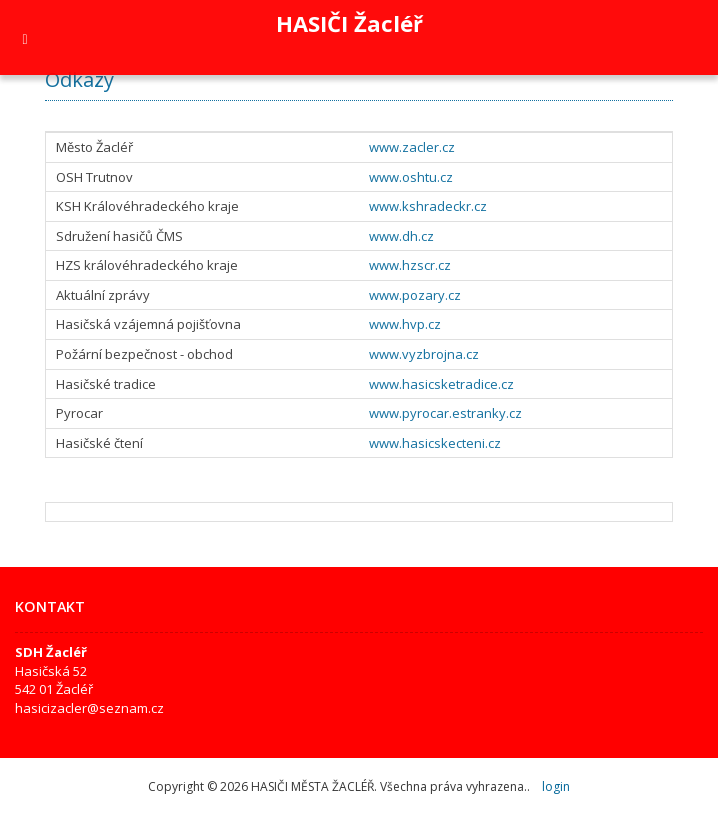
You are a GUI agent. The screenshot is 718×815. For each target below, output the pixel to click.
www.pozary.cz (415, 295)
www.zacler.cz (412, 147)
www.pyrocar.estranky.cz (445, 413)
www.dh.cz (401, 236)
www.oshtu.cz (411, 177)
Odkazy (79, 79)
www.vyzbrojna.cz (424, 354)
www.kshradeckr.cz (428, 206)
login (556, 786)
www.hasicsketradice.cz (441, 384)
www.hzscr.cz (410, 265)
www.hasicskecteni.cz (435, 443)
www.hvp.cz (405, 324)
